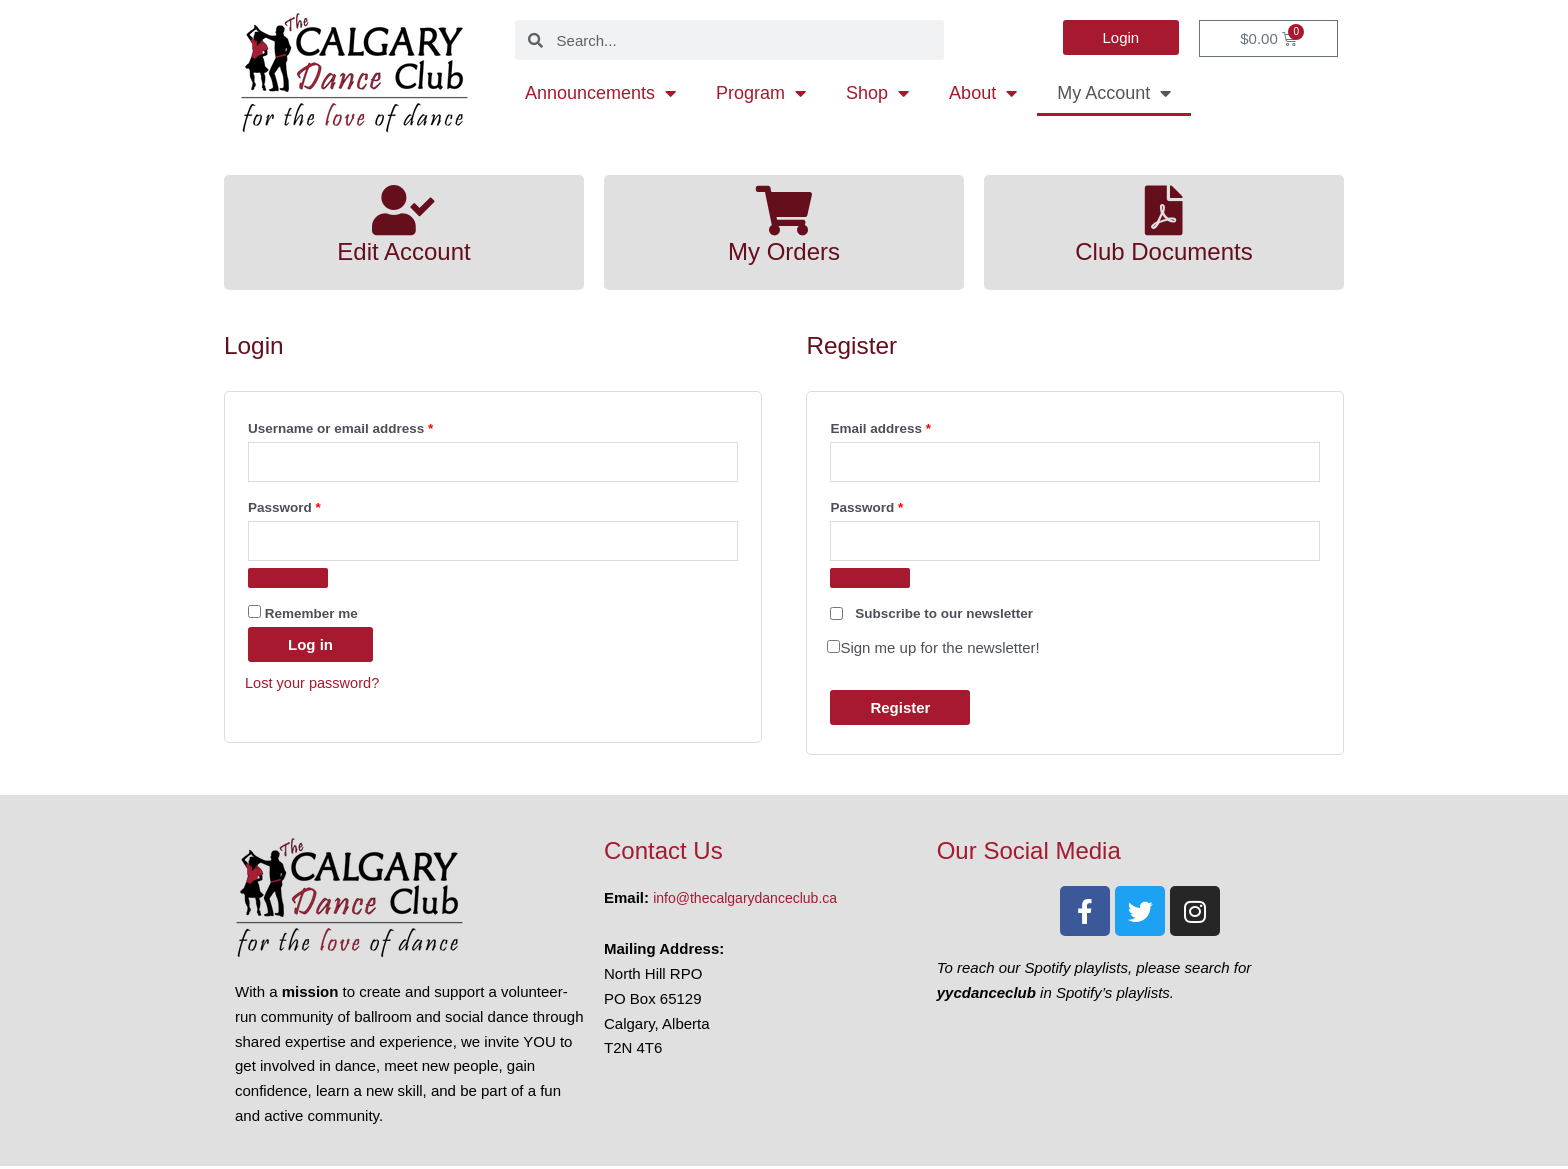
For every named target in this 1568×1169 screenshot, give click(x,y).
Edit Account (404, 251)
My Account (1114, 93)
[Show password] (288, 581)
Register (900, 710)
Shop (877, 93)
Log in (310, 647)
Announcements (600, 93)
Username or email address (369, 425)
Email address (909, 425)
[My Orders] (784, 210)
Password (313, 506)
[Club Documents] (1164, 210)
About (983, 93)
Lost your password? (314, 685)
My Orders (783, 251)
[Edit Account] (404, 210)
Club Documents (1164, 251)
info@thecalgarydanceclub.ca (751, 901)
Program (761, 93)
